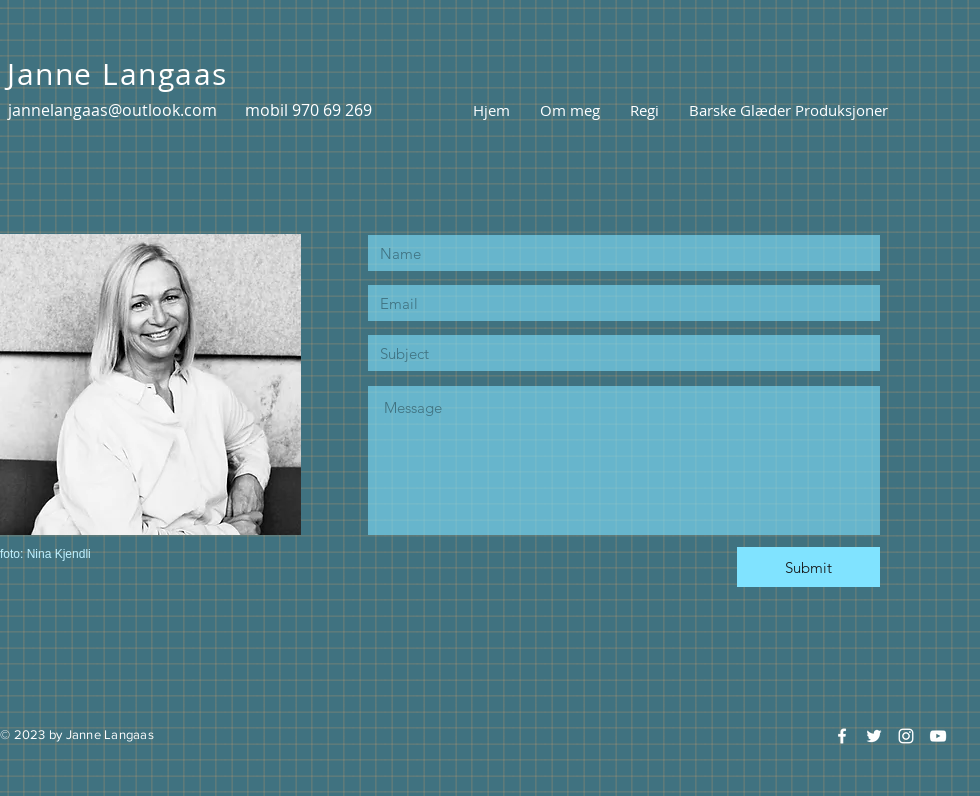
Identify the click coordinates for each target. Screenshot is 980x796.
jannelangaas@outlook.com (112, 110)
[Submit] (808, 567)
